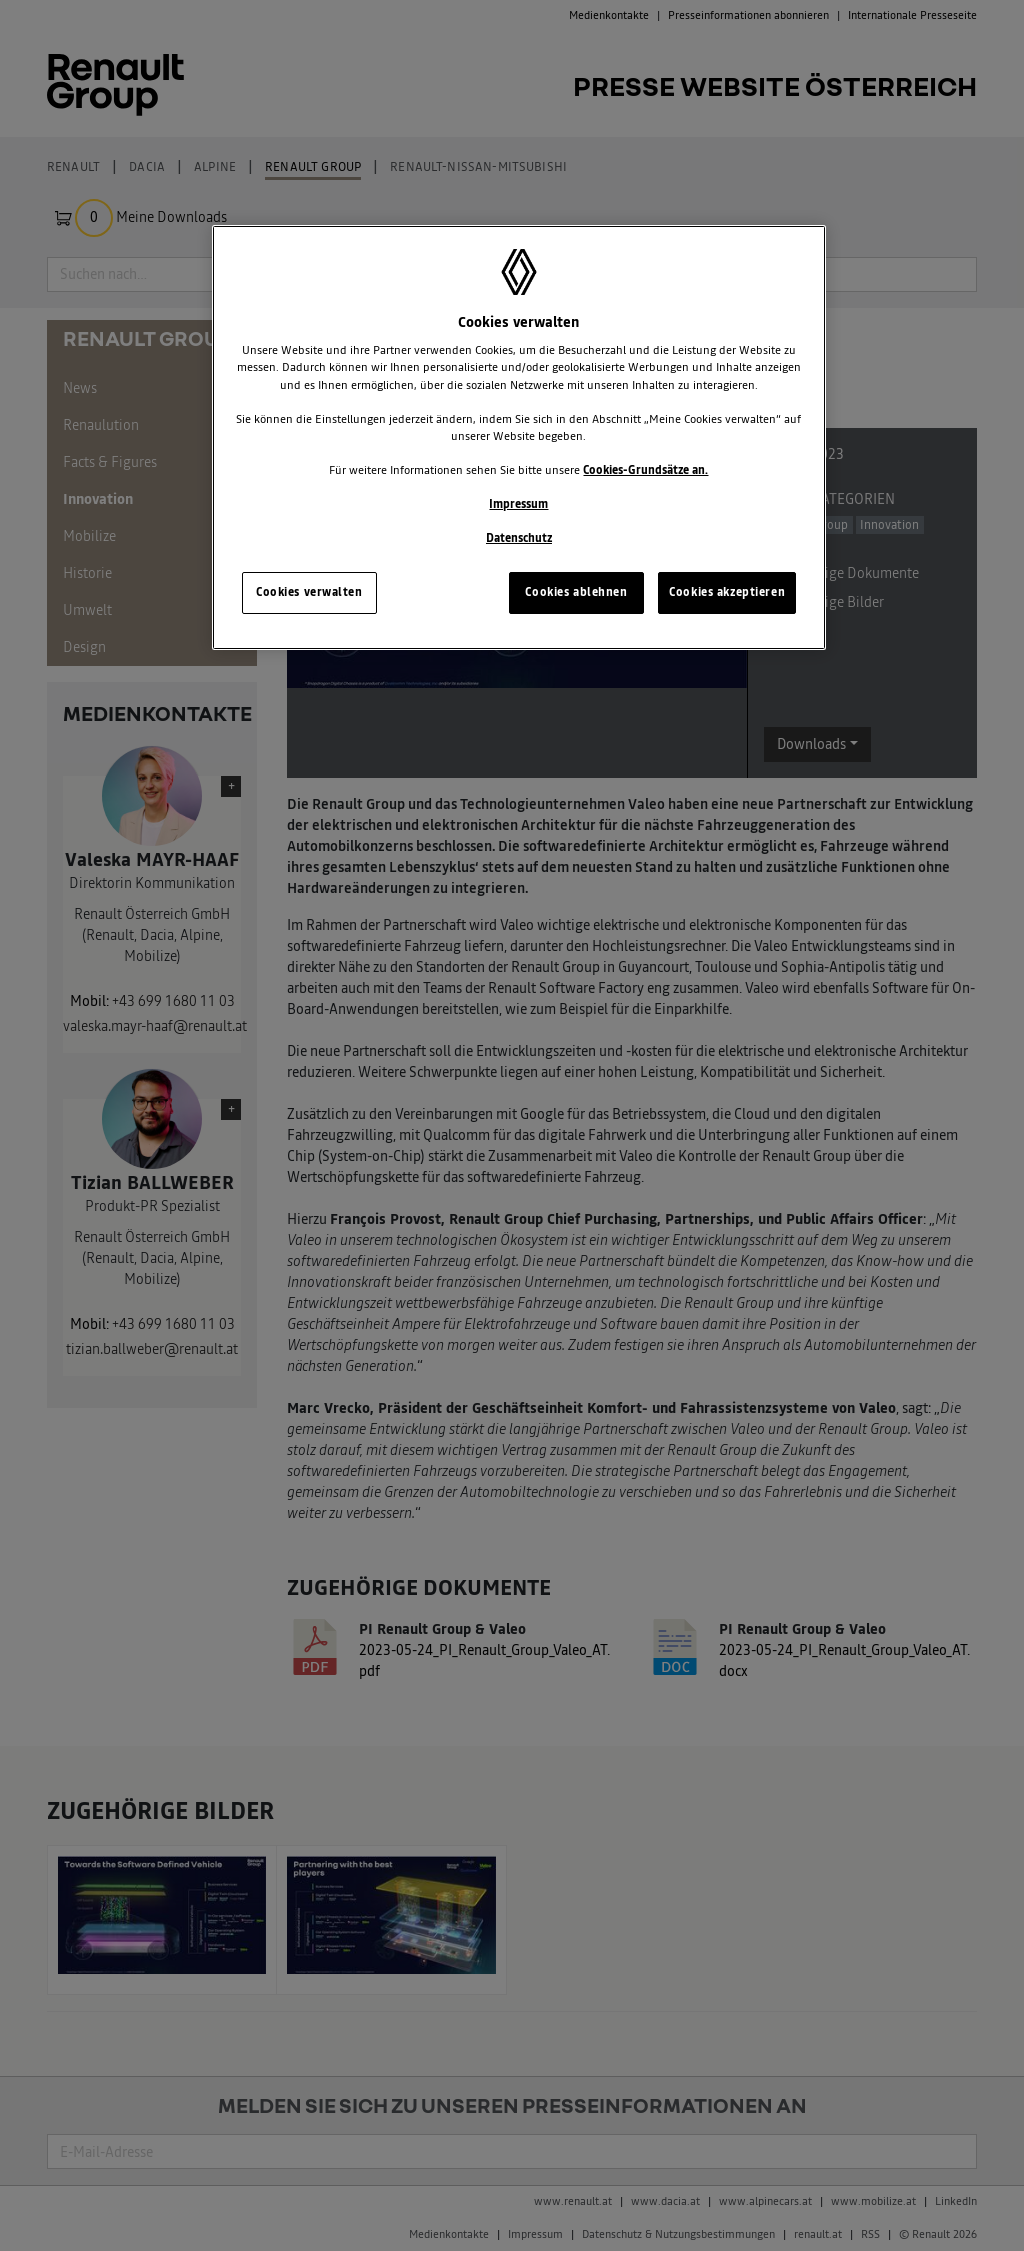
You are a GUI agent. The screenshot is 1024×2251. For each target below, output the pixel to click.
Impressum (518, 504)
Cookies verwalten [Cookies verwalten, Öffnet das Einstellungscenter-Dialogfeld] (309, 592)
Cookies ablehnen (576, 592)
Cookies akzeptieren (727, 592)
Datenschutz (519, 538)
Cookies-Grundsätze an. (645, 470)
